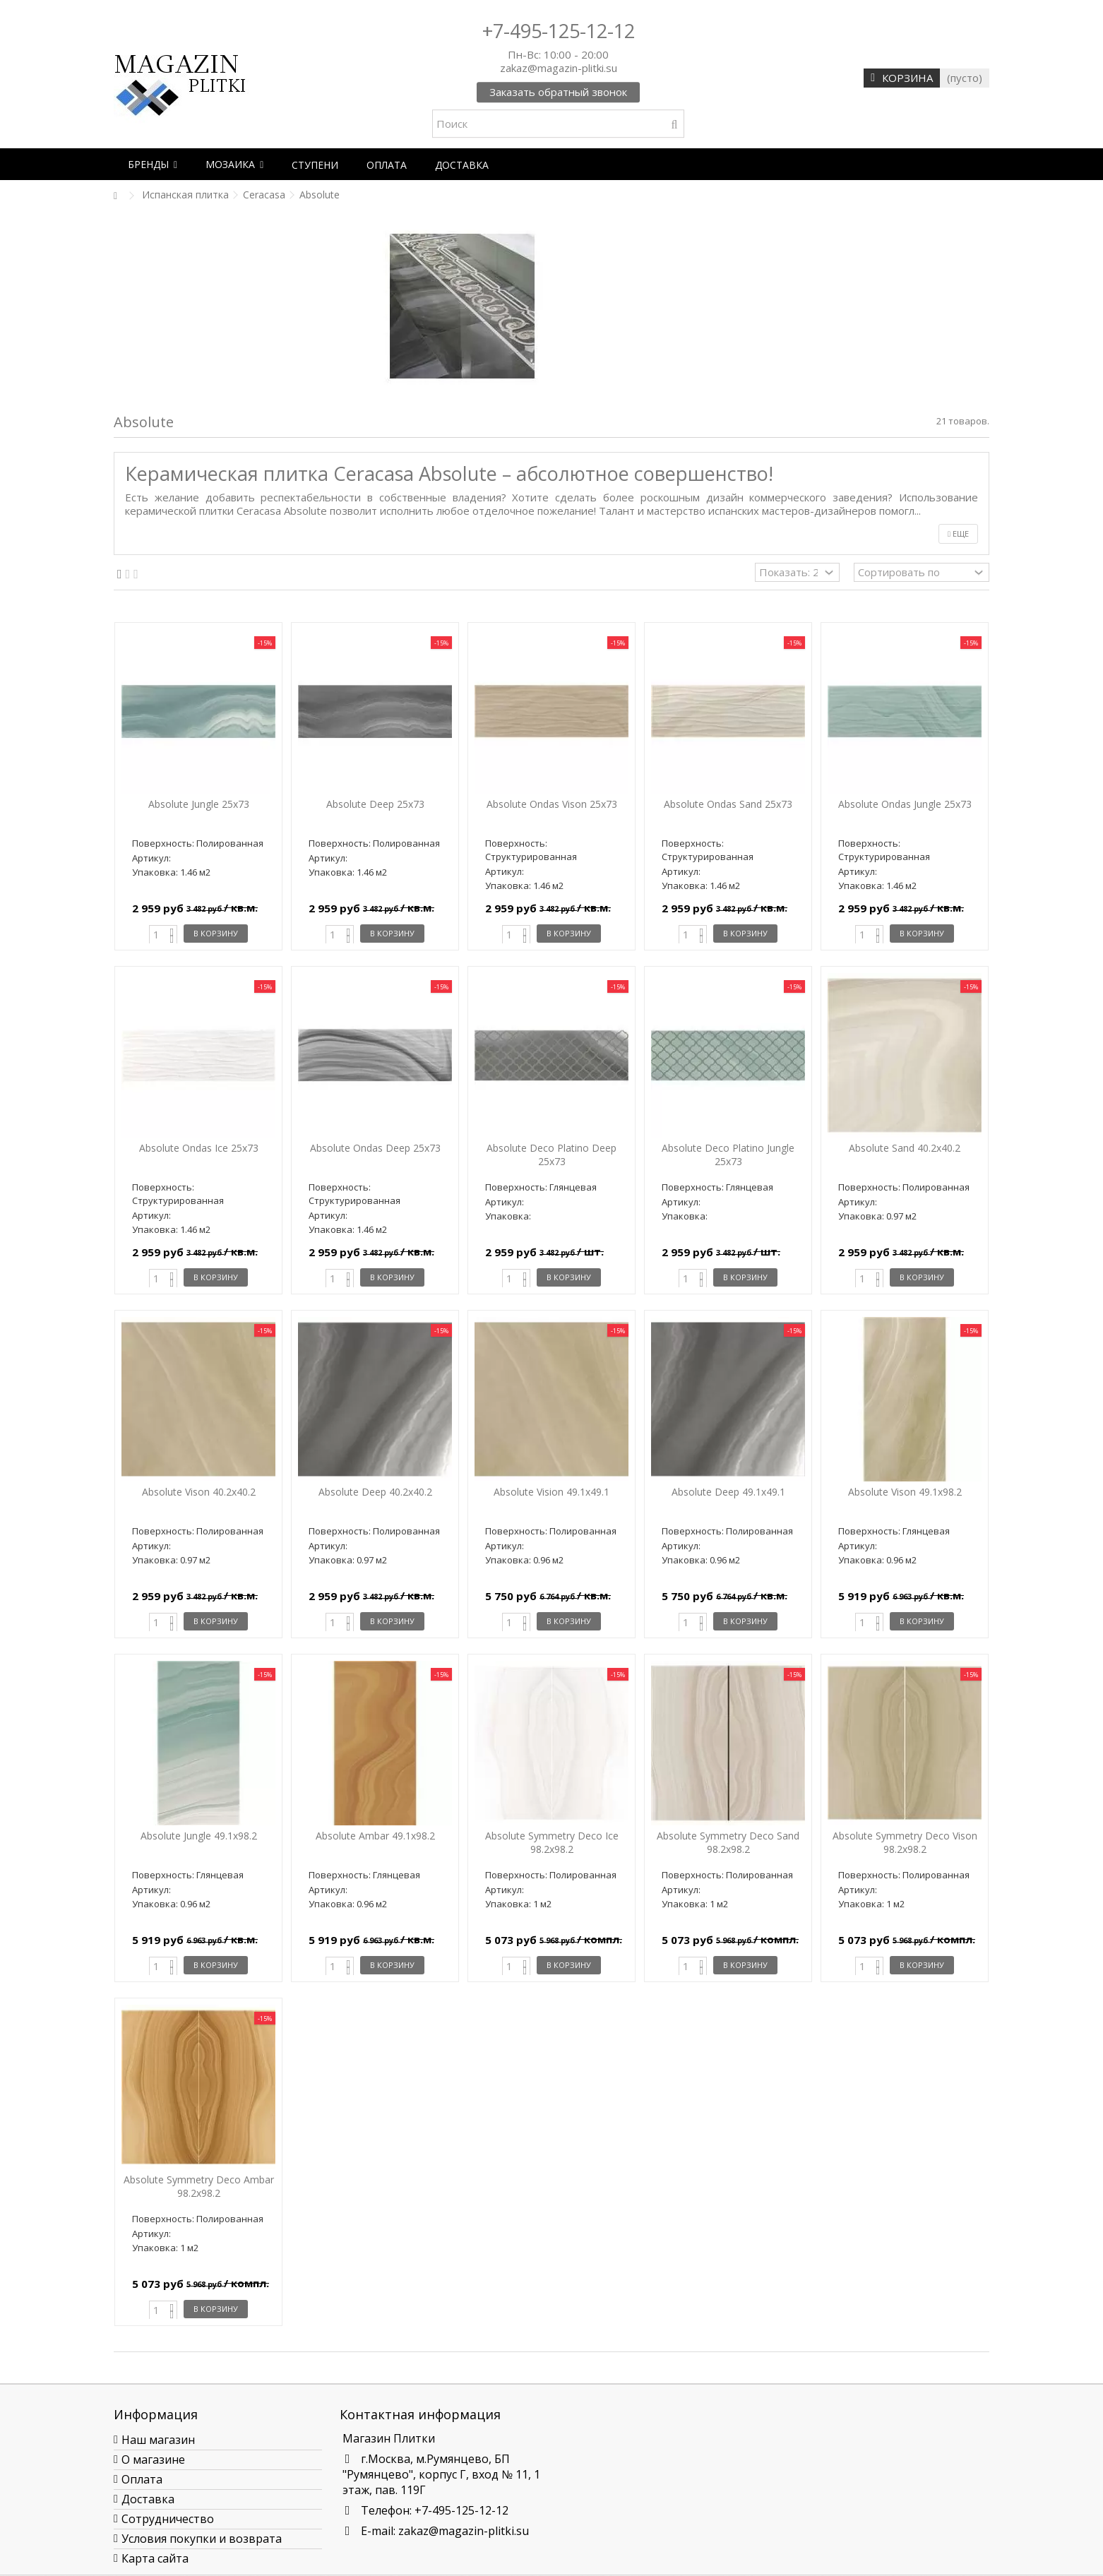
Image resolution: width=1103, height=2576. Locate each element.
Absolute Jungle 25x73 (198, 804)
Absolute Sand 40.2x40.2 (904, 1148)
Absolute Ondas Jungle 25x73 (905, 804)
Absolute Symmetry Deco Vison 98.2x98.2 (905, 1842)
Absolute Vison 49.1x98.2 (905, 1491)
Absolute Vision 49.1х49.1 (551, 1491)
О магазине (153, 2459)
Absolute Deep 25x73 (375, 804)
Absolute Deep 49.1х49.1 (728, 1491)
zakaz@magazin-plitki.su (463, 2531)
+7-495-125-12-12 (558, 31)
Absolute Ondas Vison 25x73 (552, 804)
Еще (958, 533)
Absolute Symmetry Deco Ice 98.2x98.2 (552, 1842)
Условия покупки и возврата (201, 2538)
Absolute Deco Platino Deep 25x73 (551, 1154)
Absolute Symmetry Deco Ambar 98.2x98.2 (199, 2186)
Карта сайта (155, 2558)
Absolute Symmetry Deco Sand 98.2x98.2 (728, 1842)
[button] (152, 164)
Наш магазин (158, 2439)
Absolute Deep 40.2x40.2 (375, 1491)
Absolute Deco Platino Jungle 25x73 (728, 1154)
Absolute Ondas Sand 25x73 (728, 804)
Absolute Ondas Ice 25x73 (198, 1148)
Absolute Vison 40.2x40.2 (199, 1491)
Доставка (147, 2499)
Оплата (141, 2479)
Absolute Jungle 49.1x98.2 (199, 1835)
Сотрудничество (167, 2518)
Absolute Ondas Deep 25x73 (375, 1148)
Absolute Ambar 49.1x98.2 (375, 1835)
